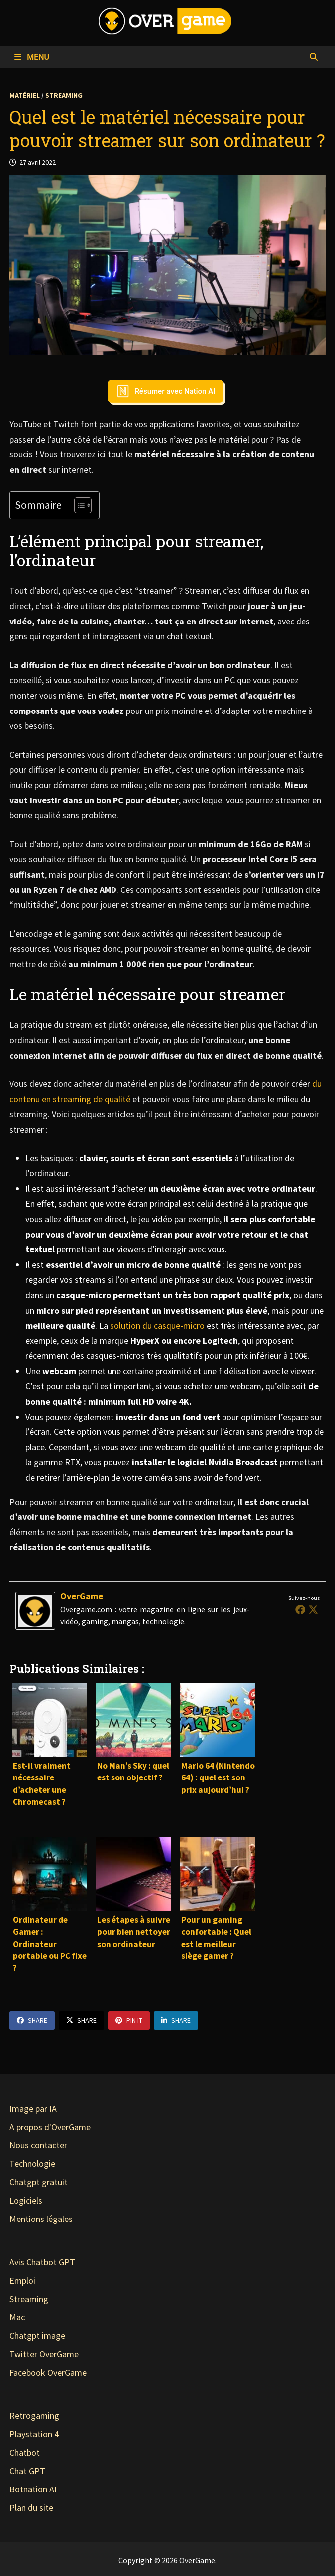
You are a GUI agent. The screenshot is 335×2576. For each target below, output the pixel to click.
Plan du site (31, 2507)
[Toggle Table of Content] (78, 505)
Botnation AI (33, 2489)
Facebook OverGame (48, 2372)
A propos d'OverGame (50, 2126)
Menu (31, 57)
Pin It (128, 2020)
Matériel (24, 95)
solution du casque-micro (157, 1325)
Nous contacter (38, 2145)
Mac (17, 2317)
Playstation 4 (34, 2434)
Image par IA (33, 2108)
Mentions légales (41, 2218)
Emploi (22, 2280)
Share (32, 2020)
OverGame (81, 1595)
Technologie (32, 2163)
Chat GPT (27, 2471)
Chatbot (24, 2452)
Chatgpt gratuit (38, 2182)
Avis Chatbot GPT (42, 2262)
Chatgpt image (37, 2335)
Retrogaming (34, 2415)
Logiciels (25, 2200)
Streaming (64, 95)
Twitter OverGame (44, 2354)
